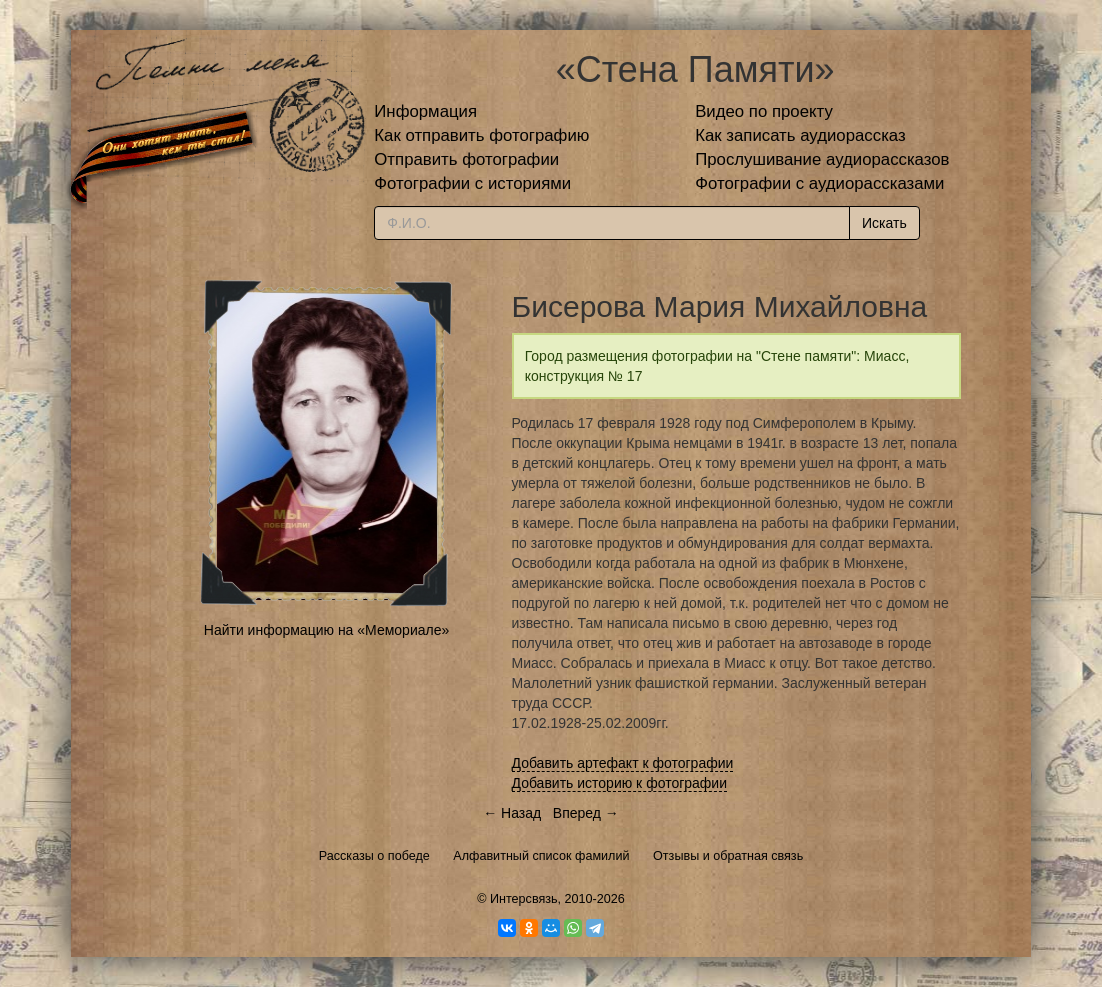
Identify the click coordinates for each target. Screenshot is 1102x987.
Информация (425, 111)
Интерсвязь (524, 899)
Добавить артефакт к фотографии (623, 763)
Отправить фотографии (466, 159)
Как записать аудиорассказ (800, 135)
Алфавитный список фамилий (541, 856)
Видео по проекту (764, 111)
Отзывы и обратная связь (728, 856)
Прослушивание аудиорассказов (822, 159)
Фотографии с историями (472, 183)
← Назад (512, 813)
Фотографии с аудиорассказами (819, 183)
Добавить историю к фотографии (620, 783)
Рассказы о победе (374, 856)
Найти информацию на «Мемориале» (326, 630)
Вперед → (586, 813)
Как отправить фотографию (481, 135)
